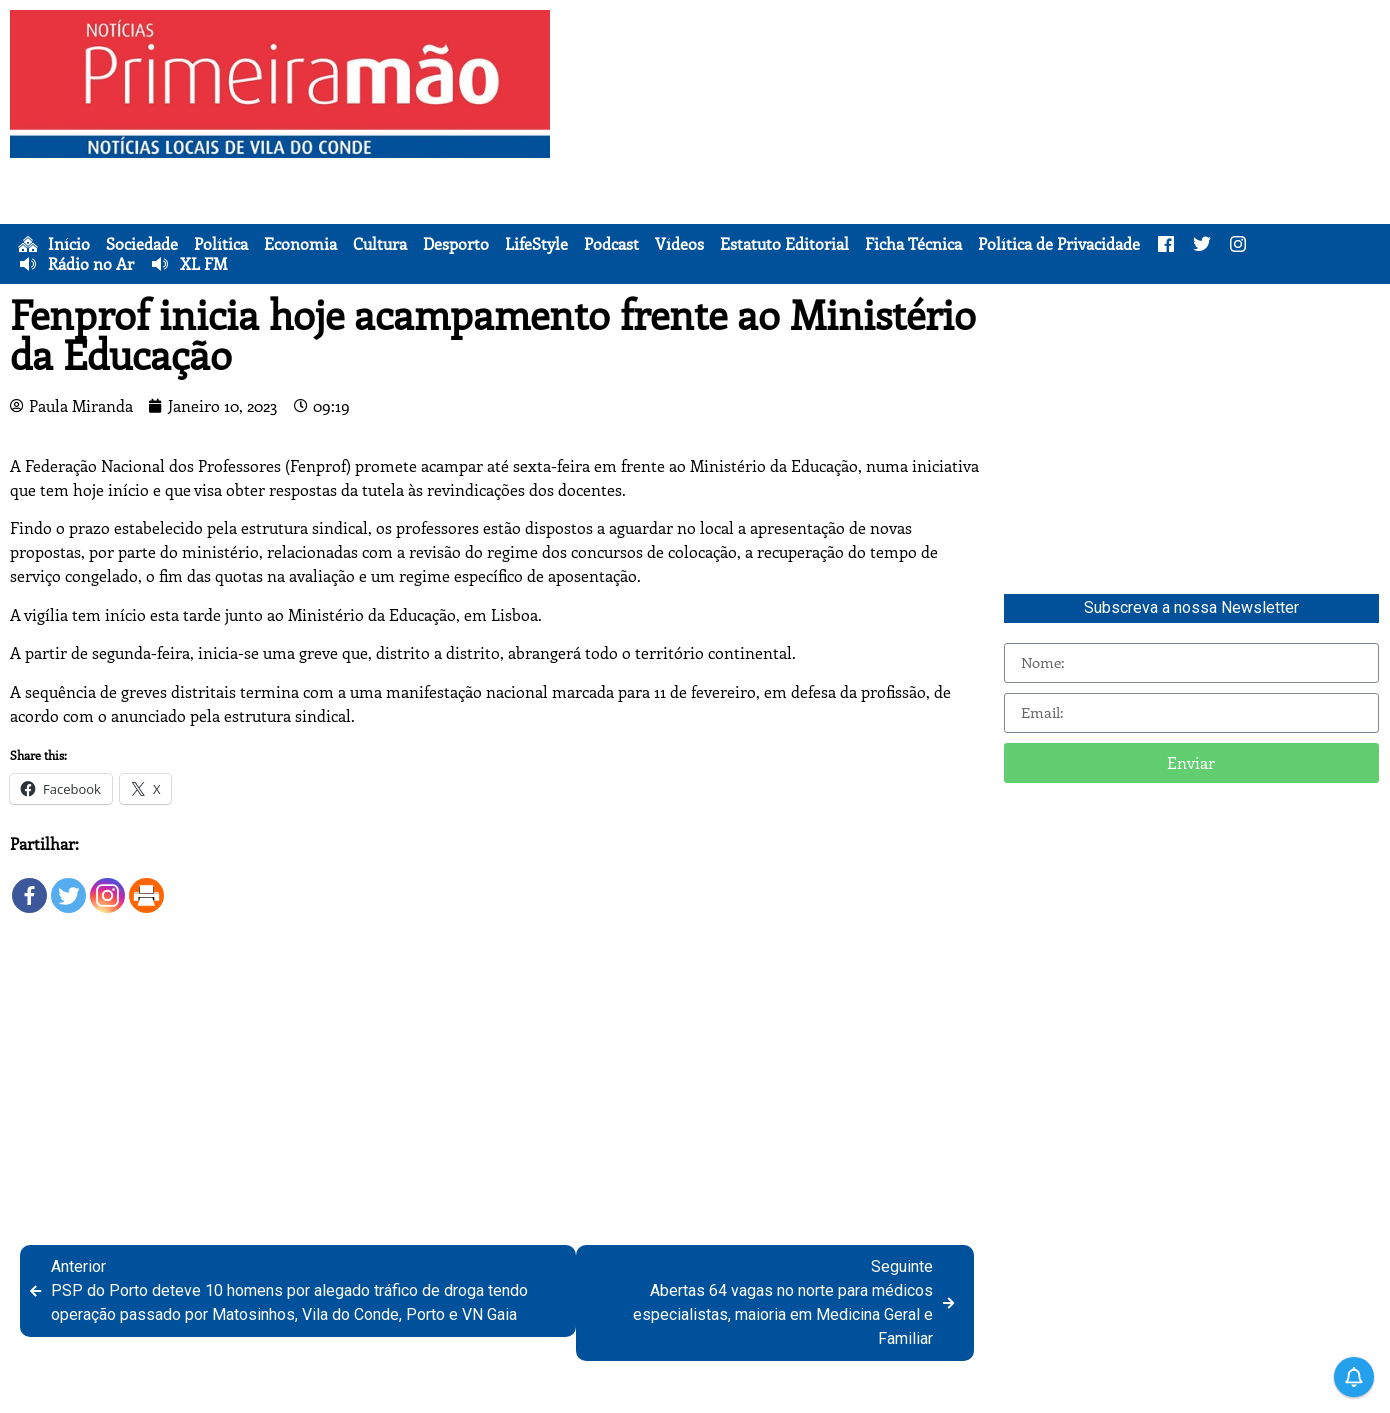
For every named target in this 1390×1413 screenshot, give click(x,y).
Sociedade (142, 244)
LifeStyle (536, 244)
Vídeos (679, 244)
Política (221, 244)
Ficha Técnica (913, 244)
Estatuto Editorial (784, 244)
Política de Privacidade (1059, 244)
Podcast (611, 244)
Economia (300, 244)
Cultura (380, 244)
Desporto (456, 244)
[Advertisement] (975, 150)
